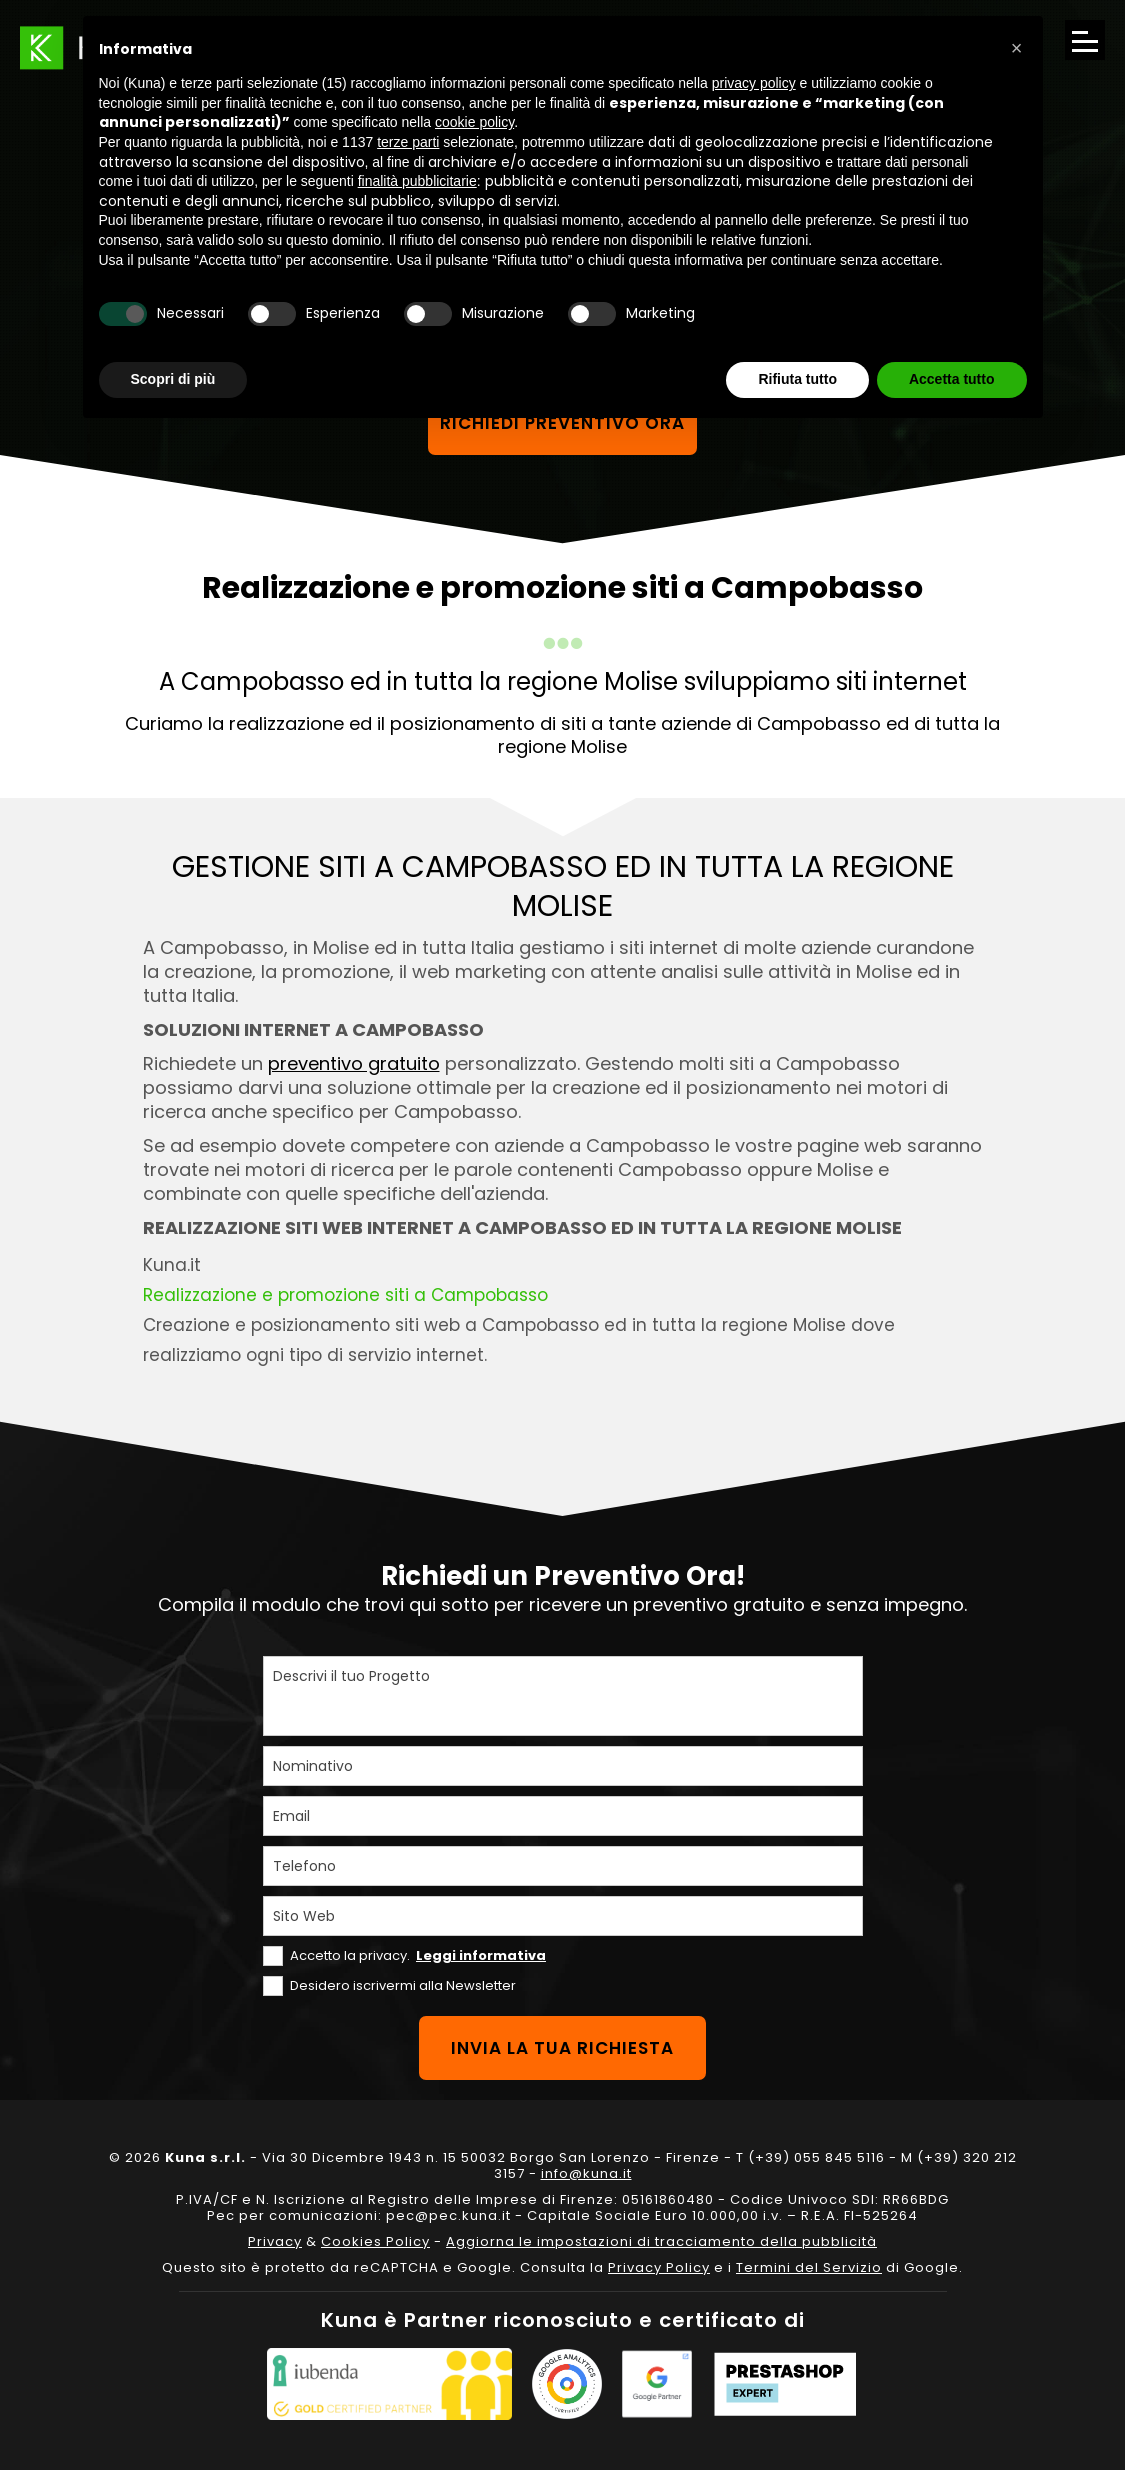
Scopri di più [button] (173, 379)
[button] (1017, 48)
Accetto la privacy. (418, 1955)
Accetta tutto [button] (952, 379)
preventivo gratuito (354, 1063)
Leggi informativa (481, 1955)
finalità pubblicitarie (417, 181)
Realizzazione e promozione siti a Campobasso (345, 1295)
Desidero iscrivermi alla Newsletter (403, 1985)
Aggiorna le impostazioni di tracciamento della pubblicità (661, 2241)
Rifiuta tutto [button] (797, 379)
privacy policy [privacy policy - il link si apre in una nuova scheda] (754, 83)
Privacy (275, 2241)
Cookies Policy (375, 2241)
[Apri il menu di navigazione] (1085, 40)
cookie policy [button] (474, 122)
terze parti (408, 142)
